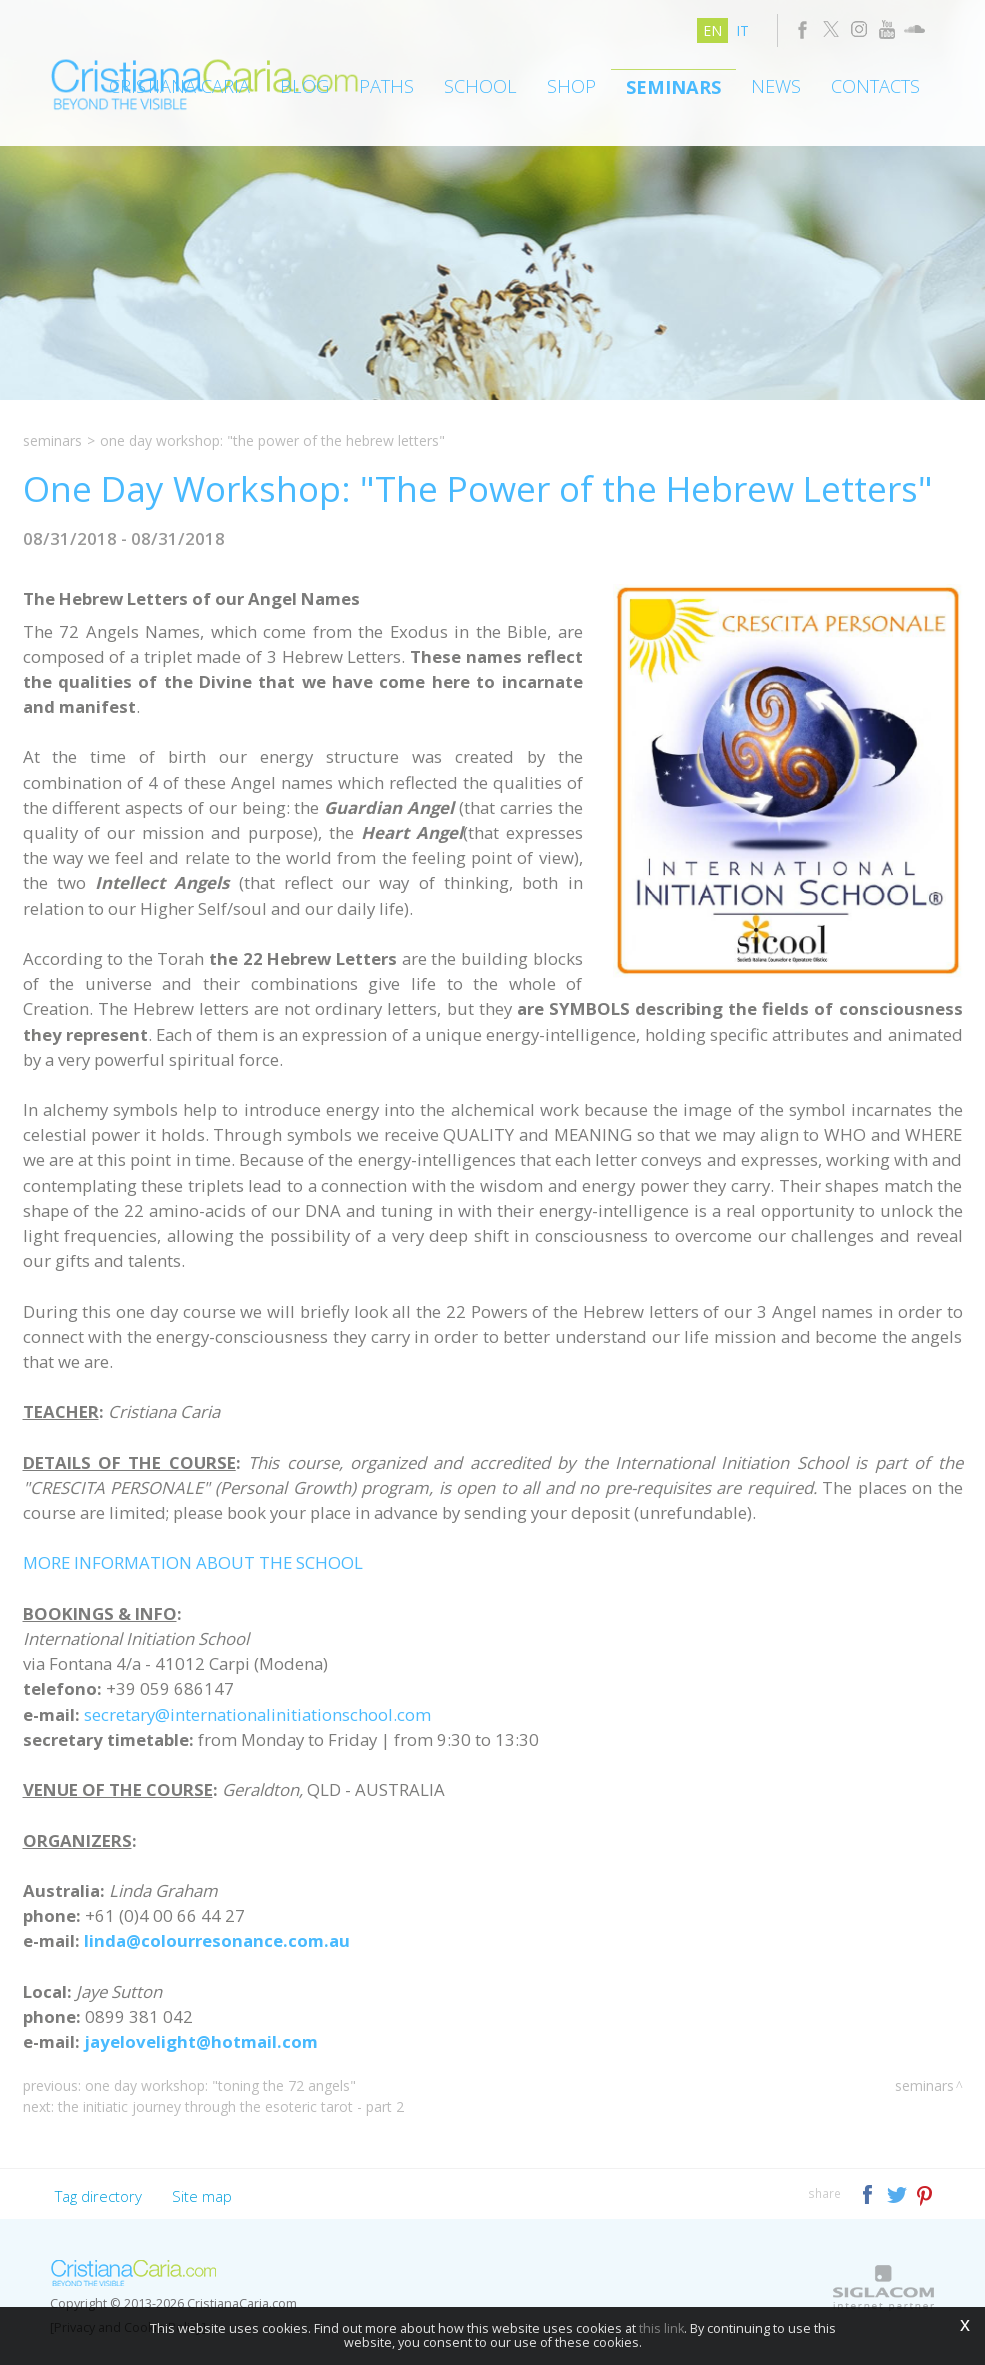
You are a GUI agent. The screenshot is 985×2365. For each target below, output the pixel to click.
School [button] (480, 86)
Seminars (673, 87)
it (742, 30)
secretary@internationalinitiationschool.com (257, 1714)
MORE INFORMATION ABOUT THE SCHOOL (193, 1562)
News (776, 86)
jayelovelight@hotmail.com (201, 2041)
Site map (202, 2196)
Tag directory (98, 2196)
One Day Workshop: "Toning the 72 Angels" (220, 2085)
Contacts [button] (875, 86)
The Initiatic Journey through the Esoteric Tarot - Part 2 (231, 2106)
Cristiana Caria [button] (179, 86)
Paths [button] (386, 86)
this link (661, 2328)
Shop (571, 86)
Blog (304, 86)
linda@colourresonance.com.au (217, 1940)
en (712, 30)
